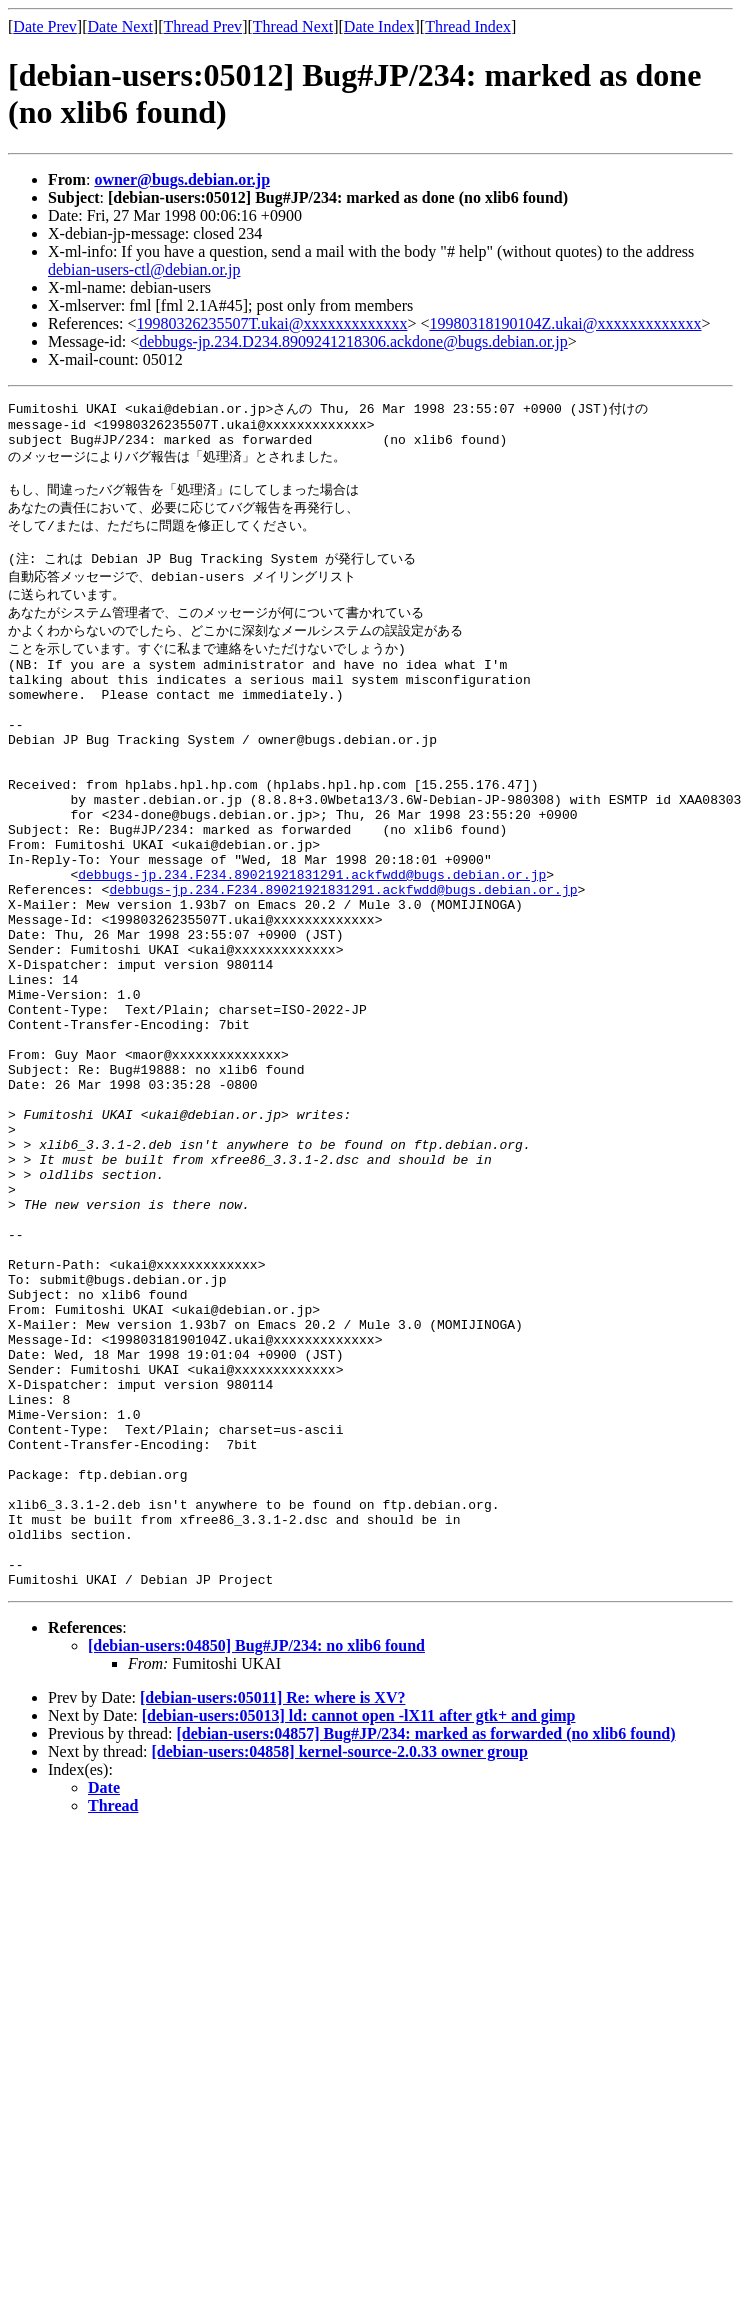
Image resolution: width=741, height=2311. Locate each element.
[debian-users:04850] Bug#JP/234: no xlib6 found (256, 1854)
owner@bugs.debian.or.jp (182, 179)
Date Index (379, 26)
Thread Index (468, 26)
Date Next (120, 26)
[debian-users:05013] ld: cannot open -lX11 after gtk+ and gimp (359, 1924)
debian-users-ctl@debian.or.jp (144, 269)
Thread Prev (202, 26)
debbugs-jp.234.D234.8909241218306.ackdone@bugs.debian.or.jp (353, 341)
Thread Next (293, 26)
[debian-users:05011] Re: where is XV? (272, 1906)
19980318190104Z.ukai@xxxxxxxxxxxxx (565, 323)
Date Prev (45, 26)
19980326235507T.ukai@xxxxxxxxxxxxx (272, 323)
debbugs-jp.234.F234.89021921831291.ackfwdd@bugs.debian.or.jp (312, 942)
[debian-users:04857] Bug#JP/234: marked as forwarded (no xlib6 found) (425, 1942)
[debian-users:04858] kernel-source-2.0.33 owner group (340, 1960)
